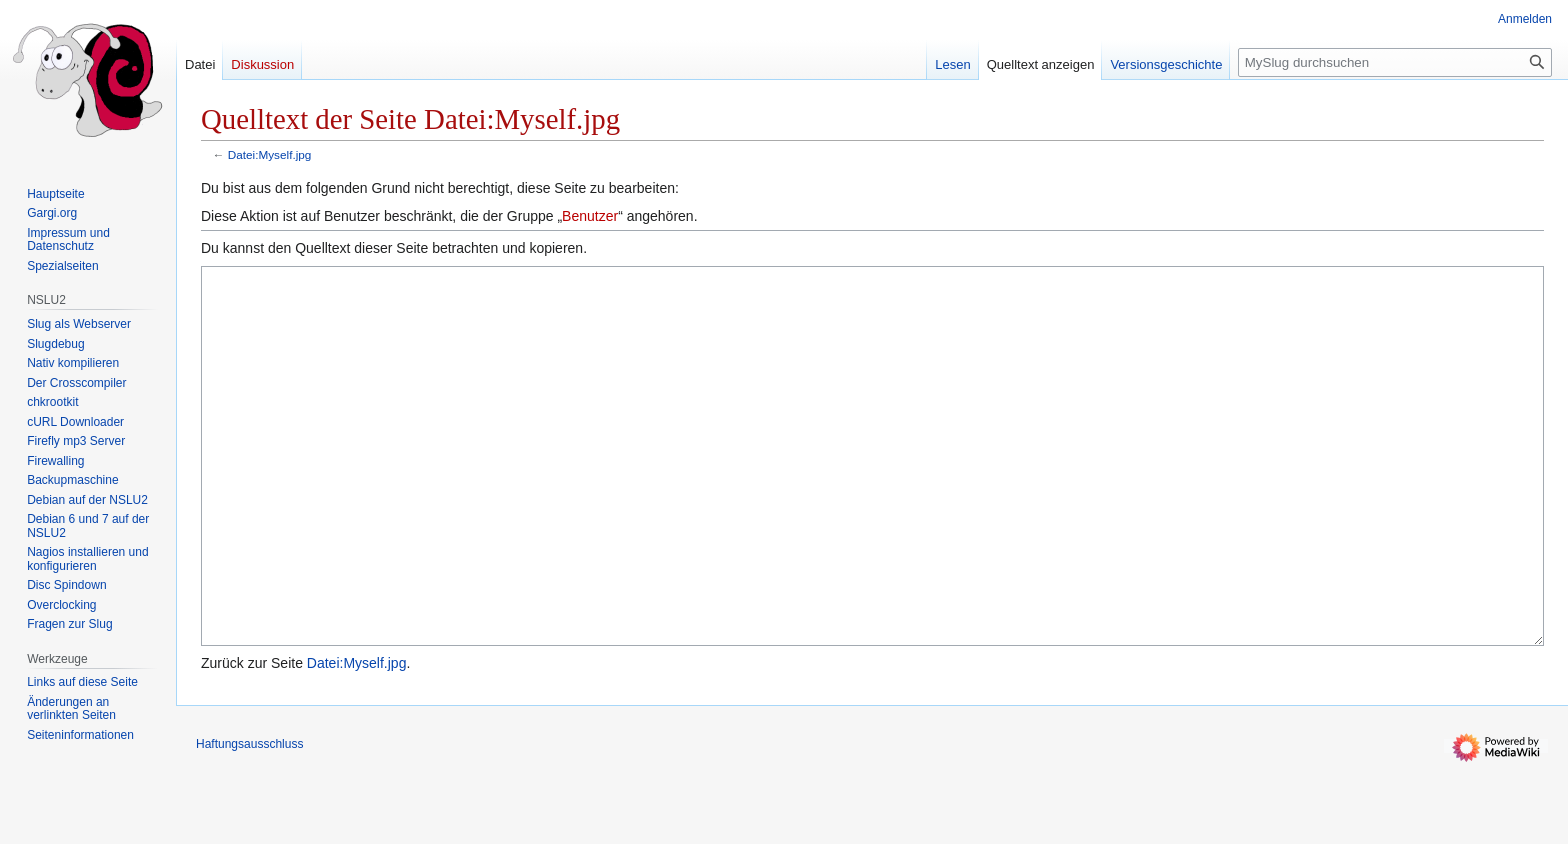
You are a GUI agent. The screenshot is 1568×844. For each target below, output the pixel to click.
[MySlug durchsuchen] (1395, 62)
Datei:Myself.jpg (270, 154)
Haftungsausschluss (249, 819)
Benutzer (590, 216)
